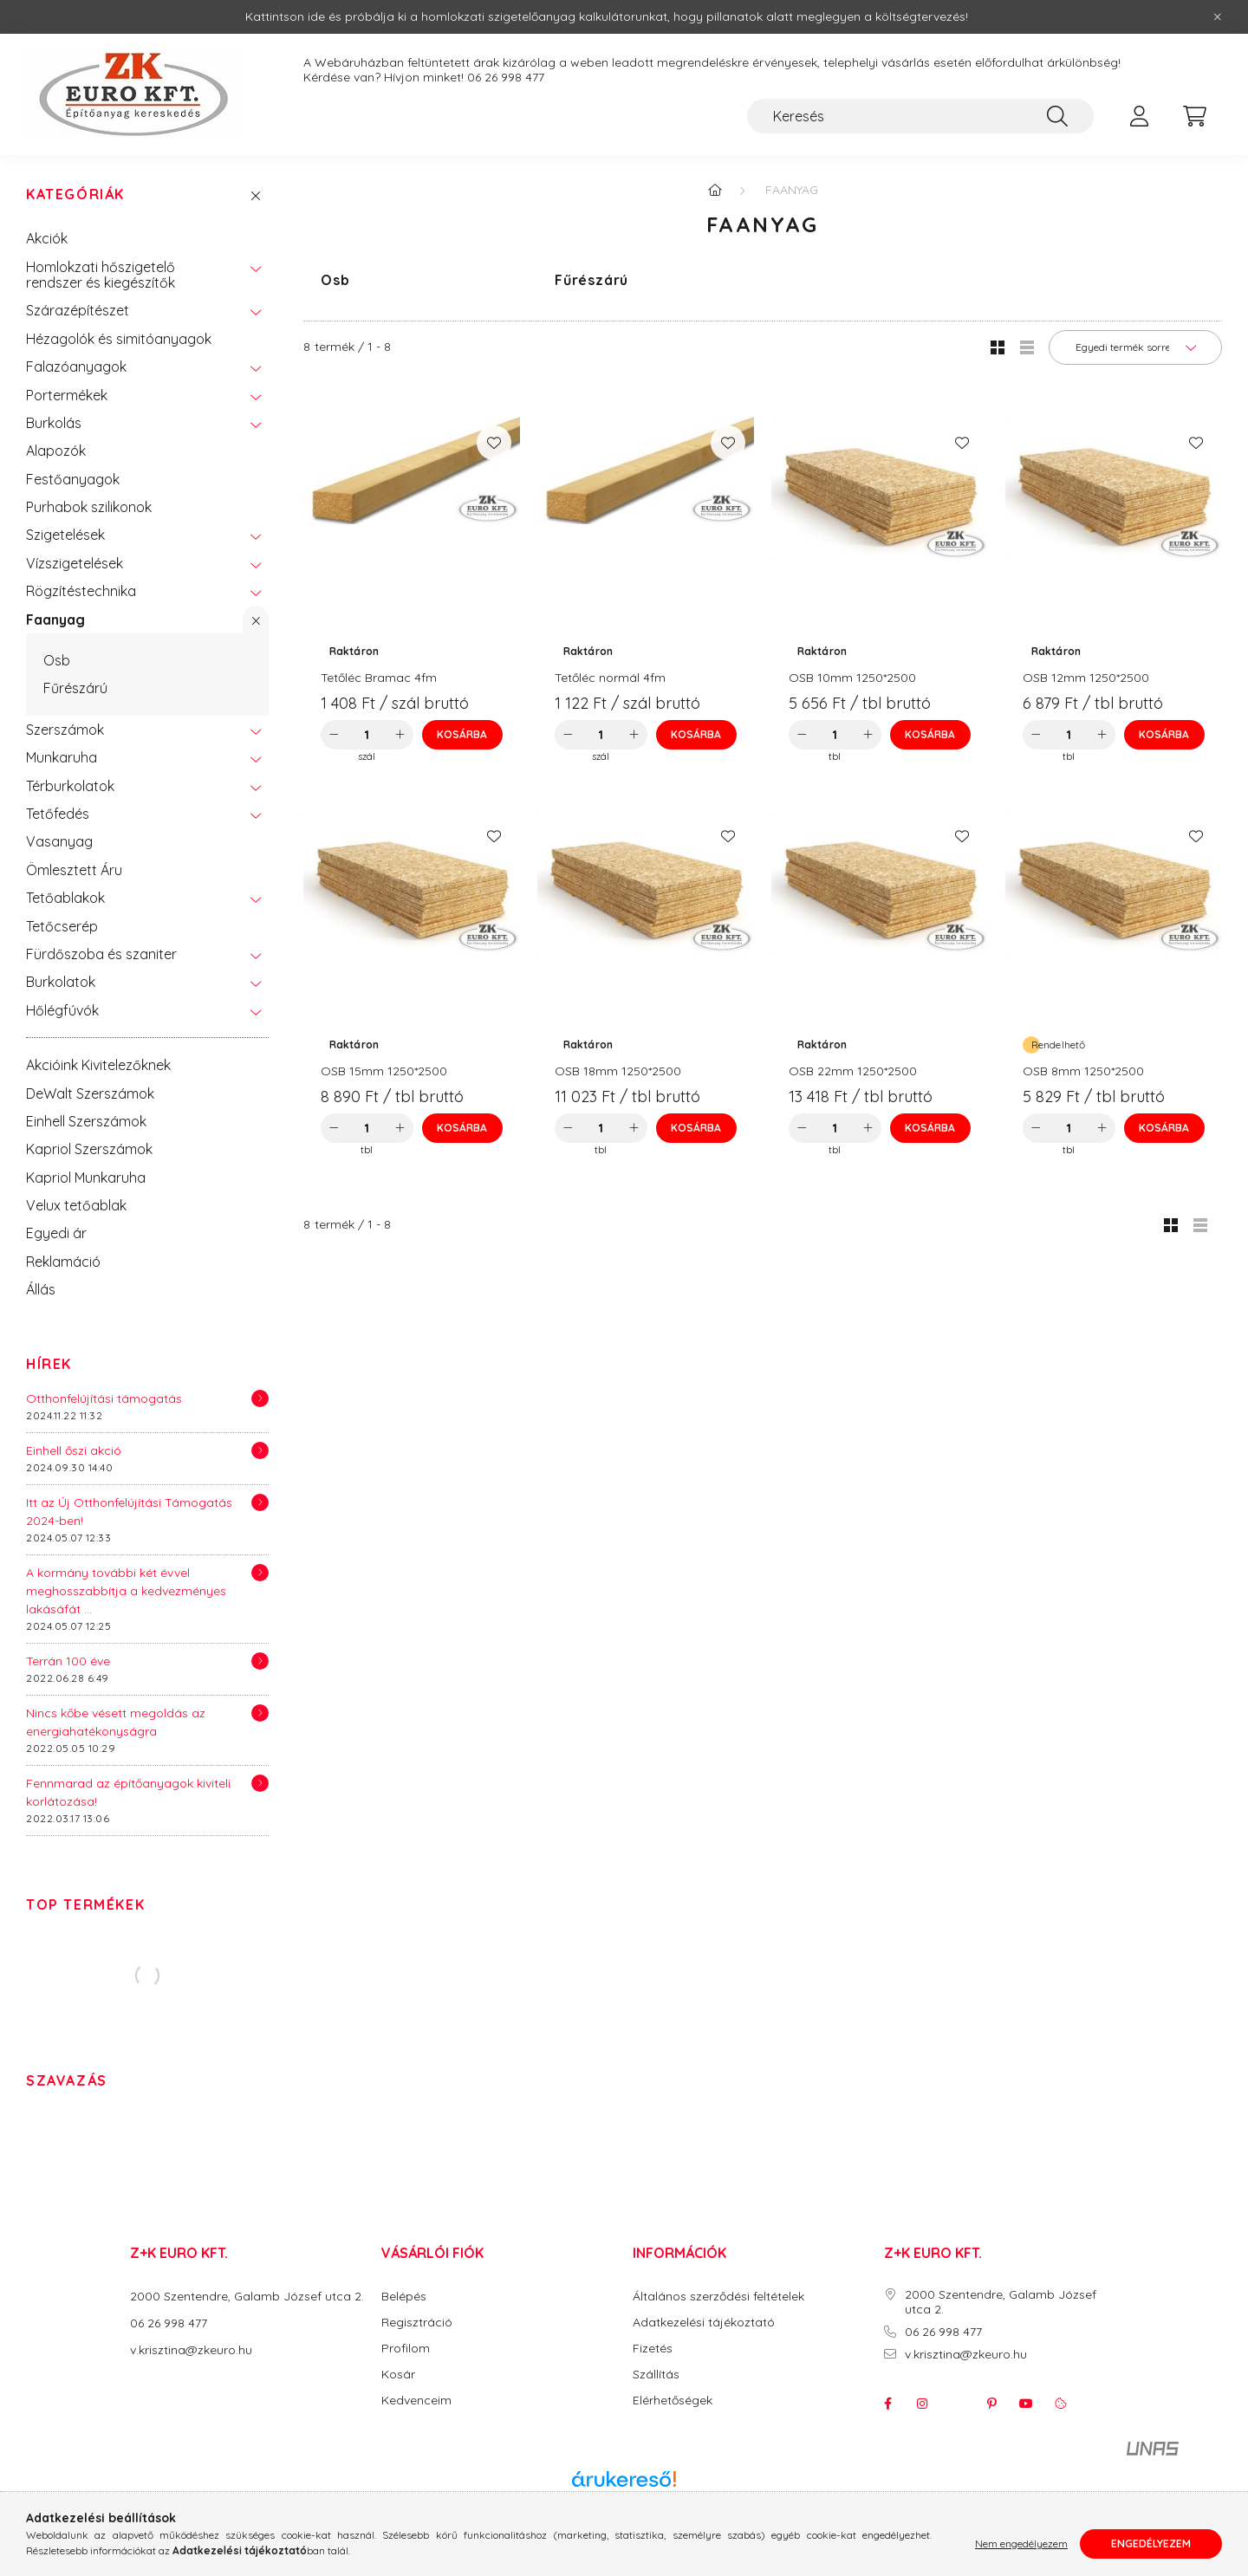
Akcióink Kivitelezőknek (98, 1065)
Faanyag (55, 619)
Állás (40, 1289)
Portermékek (66, 395)
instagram (922, 2403)
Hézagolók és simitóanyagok (118, 338)
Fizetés (653, 2348)
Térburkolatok (70, 786)
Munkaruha (61, 757)
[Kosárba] (463, 734)
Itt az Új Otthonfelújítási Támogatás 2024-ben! (129, 1511)
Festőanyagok (73, 479)
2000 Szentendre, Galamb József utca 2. (247, 2296)
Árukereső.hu (623, 2498)
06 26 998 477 (505, 77)
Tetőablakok (65, 897)
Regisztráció (416, 2322)
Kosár (398, 2374)
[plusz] (400, 735)
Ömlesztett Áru (74, 870)
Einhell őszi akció (73, 1450)
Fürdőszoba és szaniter (101, 954)
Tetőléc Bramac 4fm (379, 677)
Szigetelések (65, 534)
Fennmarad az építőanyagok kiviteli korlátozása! (128, 1792)
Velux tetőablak (76, 1205)
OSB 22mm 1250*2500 (853, 1071)
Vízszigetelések (74, 563)
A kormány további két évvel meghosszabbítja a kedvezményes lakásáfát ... (126, 1591)
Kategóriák (75, 194)
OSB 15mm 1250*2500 (384, 1071)
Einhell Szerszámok (86, 1121)
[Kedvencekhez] (494, 442)
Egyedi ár (56, 1233)
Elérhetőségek (672, 2400)
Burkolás (53, 422)
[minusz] (334, 735)
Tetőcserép (62, 926)
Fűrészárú (75, 688)
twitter (956, 2403)
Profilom (405, 2348)
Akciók (47, 238)
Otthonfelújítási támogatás (104, 1398)
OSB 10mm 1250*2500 (852, 677)
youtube (1026, 2403)
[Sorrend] (1135, 347)
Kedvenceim (416, 2400)
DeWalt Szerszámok (90, 1093)
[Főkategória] (715, 190)
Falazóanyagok (76, 366)
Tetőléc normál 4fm (610, 677)
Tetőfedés (57, 813)
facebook (887, 2403)
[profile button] (1138, 116)
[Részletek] (260, 1398)
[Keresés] (920, 116)
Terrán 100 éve (68, 1661)
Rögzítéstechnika (81, 591)
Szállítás (656, 2374)
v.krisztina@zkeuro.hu (191, 2350)
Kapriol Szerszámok (89, 1149)
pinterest (991, 2403)
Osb (56, 660)
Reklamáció (63, 1261)
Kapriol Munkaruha (86, 1177)
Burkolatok (60, 981)
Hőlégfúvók (62, 1010)
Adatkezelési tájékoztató (704, 2322)
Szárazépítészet (77, 310)
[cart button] (1194, 116)
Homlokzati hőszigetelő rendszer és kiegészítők (100, 274)
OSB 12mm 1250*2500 (1086, 677)
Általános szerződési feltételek (718, 2296)
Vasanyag (59, 841)
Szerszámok (65, 729)
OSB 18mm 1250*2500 (618, 1071)
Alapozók (56, 450)
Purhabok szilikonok (89, 507)
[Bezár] (1218, 17)
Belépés (403, 2296)
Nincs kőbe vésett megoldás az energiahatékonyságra (115, 1722)
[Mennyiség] (367, 734)
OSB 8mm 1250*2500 (1083, 1071)
